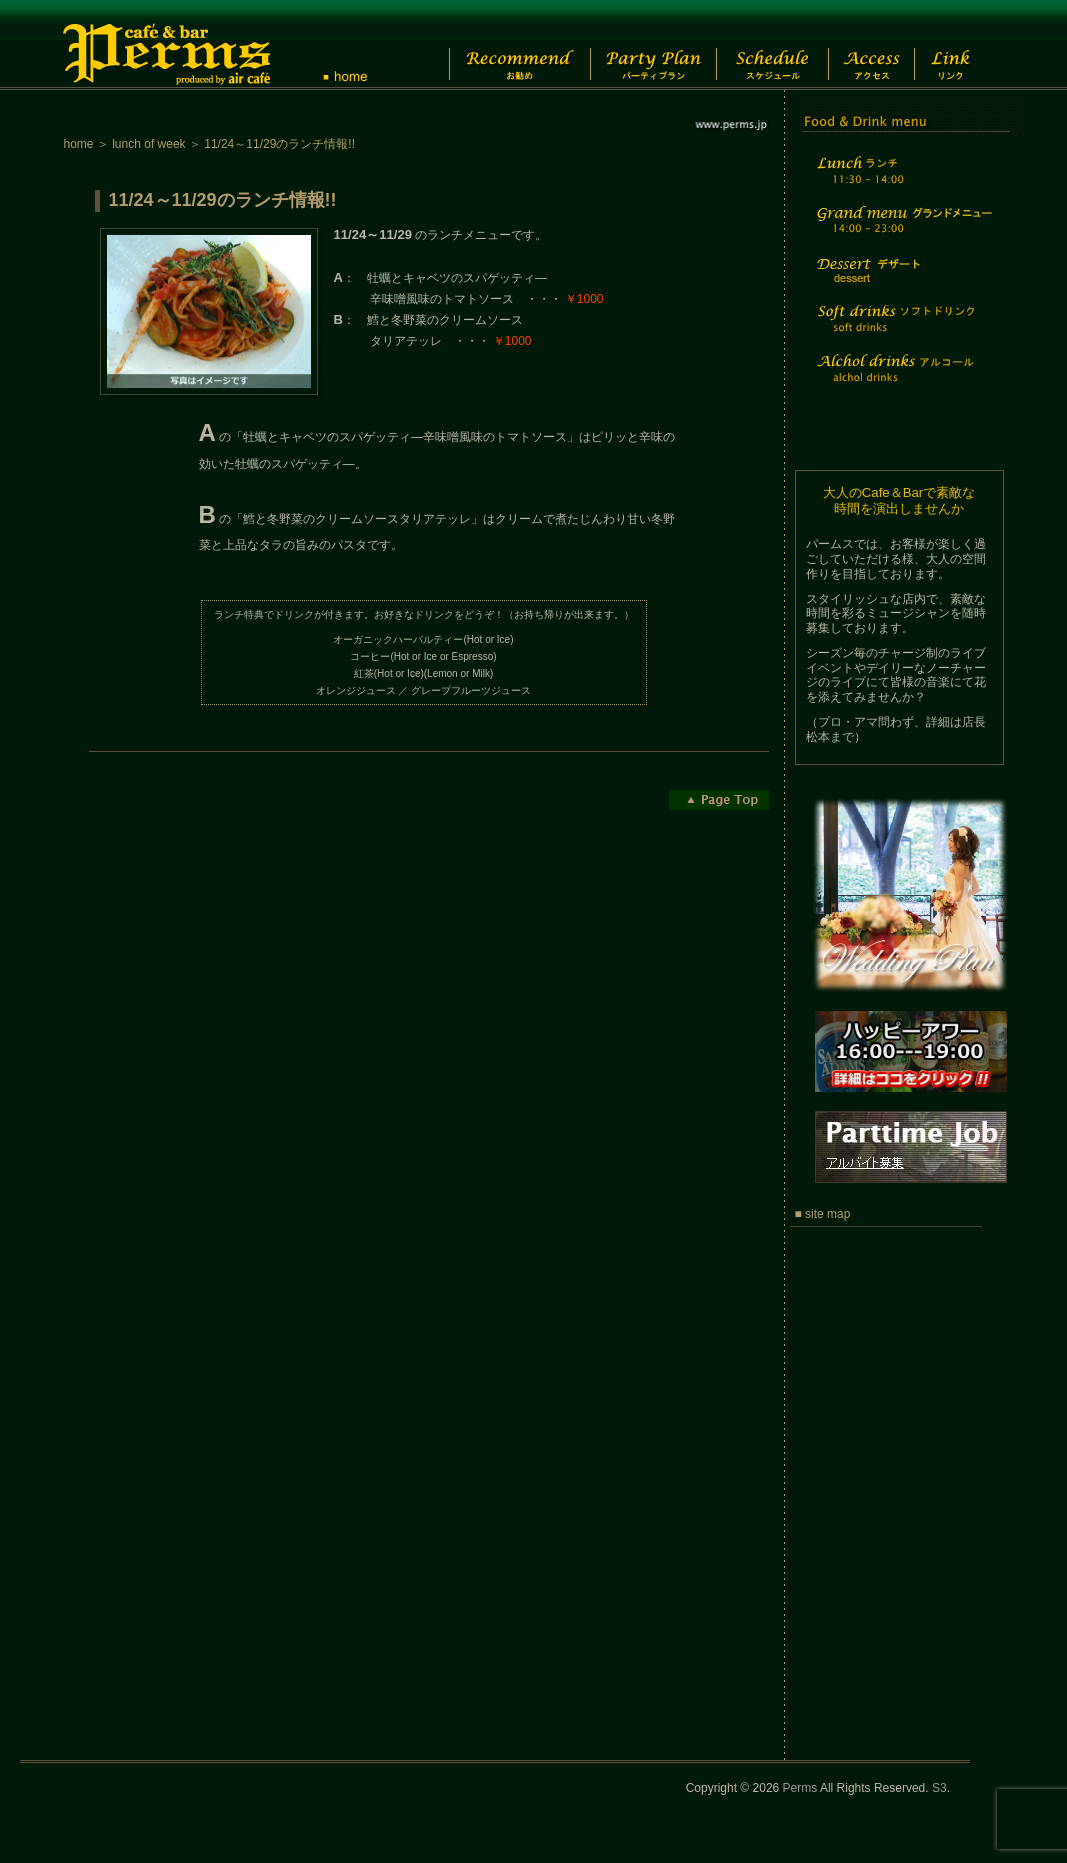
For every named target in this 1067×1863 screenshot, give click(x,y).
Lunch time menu (902, 181)
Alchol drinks (902, 380)
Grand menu (902, 232)
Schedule (770, 45)
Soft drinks (902, 330)
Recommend (503, 45)
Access (882, 45)
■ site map (823, 1214)
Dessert (902, 283)
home (79, 144)
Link (968, 45)
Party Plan (643, 45)
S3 (939, 1788)
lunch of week (148, 144)
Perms (800, 1788)
